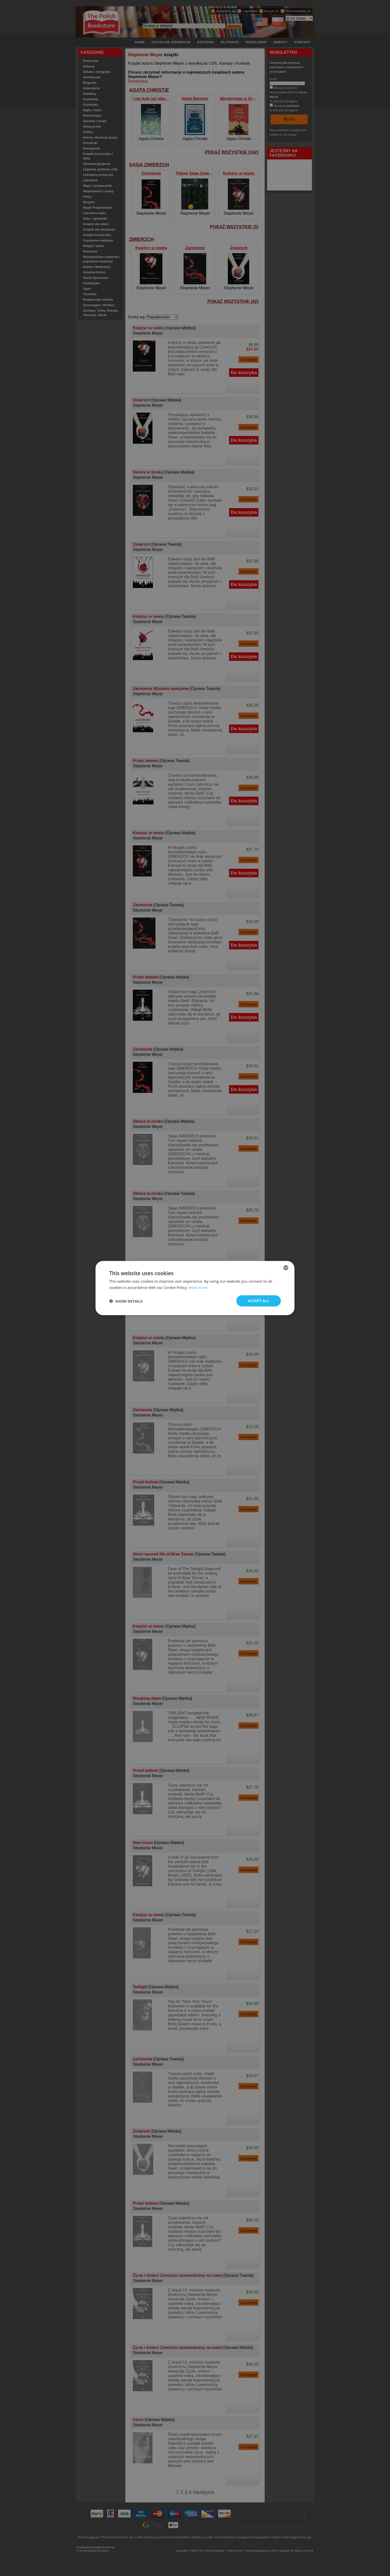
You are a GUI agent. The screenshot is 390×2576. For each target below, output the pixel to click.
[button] (126, 1301)
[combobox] (285, 1267)
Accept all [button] (258, 1300)
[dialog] (195, 1288)
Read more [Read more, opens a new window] (198, 1287)
